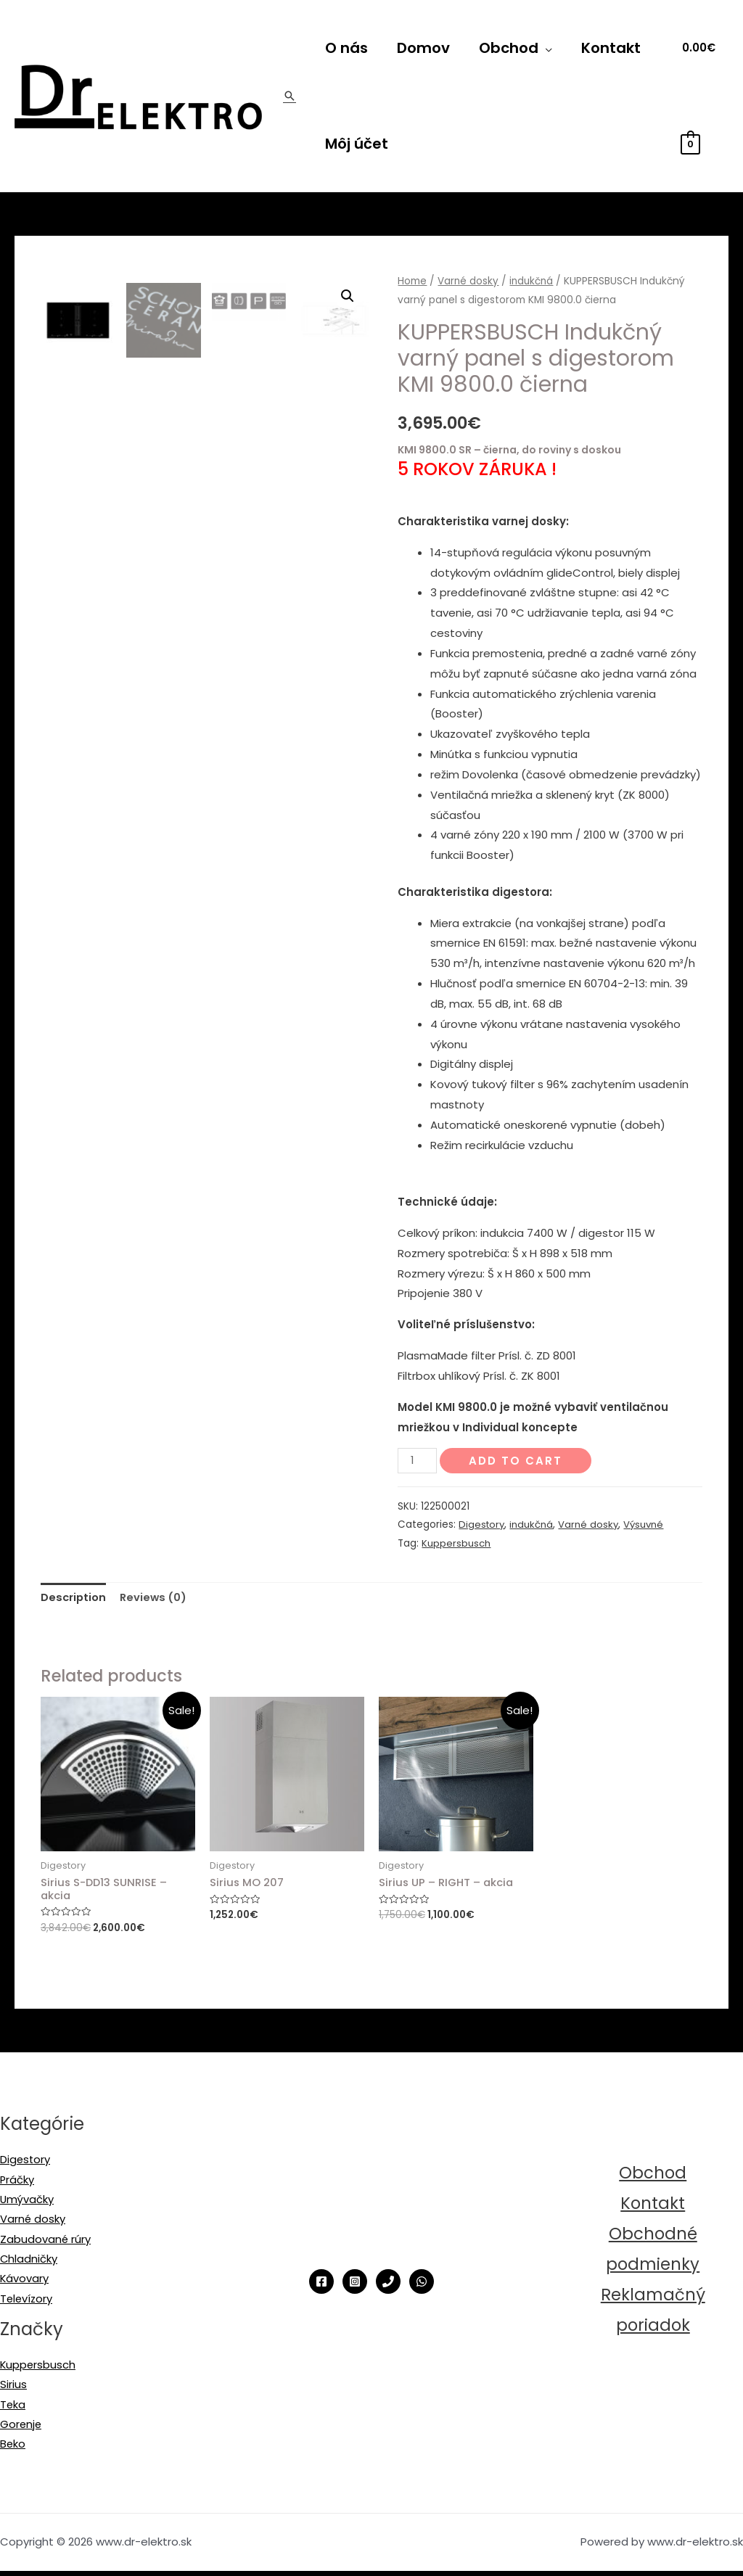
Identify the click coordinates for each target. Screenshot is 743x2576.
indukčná (533, 281)
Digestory (482, 1524)
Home (412, 281)
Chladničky (29, 2262)
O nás (346, 48)
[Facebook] (321, 2283)
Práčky (17, 2181)
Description (74, 1597)
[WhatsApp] (421, 2283)
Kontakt (611, 48)
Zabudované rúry (45, 2242)
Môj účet (356, 143)
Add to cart (516, 1460)
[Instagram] (354, 2283)
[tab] (74, 1597)
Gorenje (21, 2429)
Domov (423, 48)
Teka (13, 2408)
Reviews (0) (155, 1597)
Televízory (27, 2302)
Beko (13, 2449)
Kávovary (24, 2281)
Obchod (508, 48)
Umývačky (27, 2201)
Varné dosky (468, 281)
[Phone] (388, 2283)
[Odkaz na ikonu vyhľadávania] (289, 95)
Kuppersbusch (456, 1543)
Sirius (13, 2389)
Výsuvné (646, 1524)
